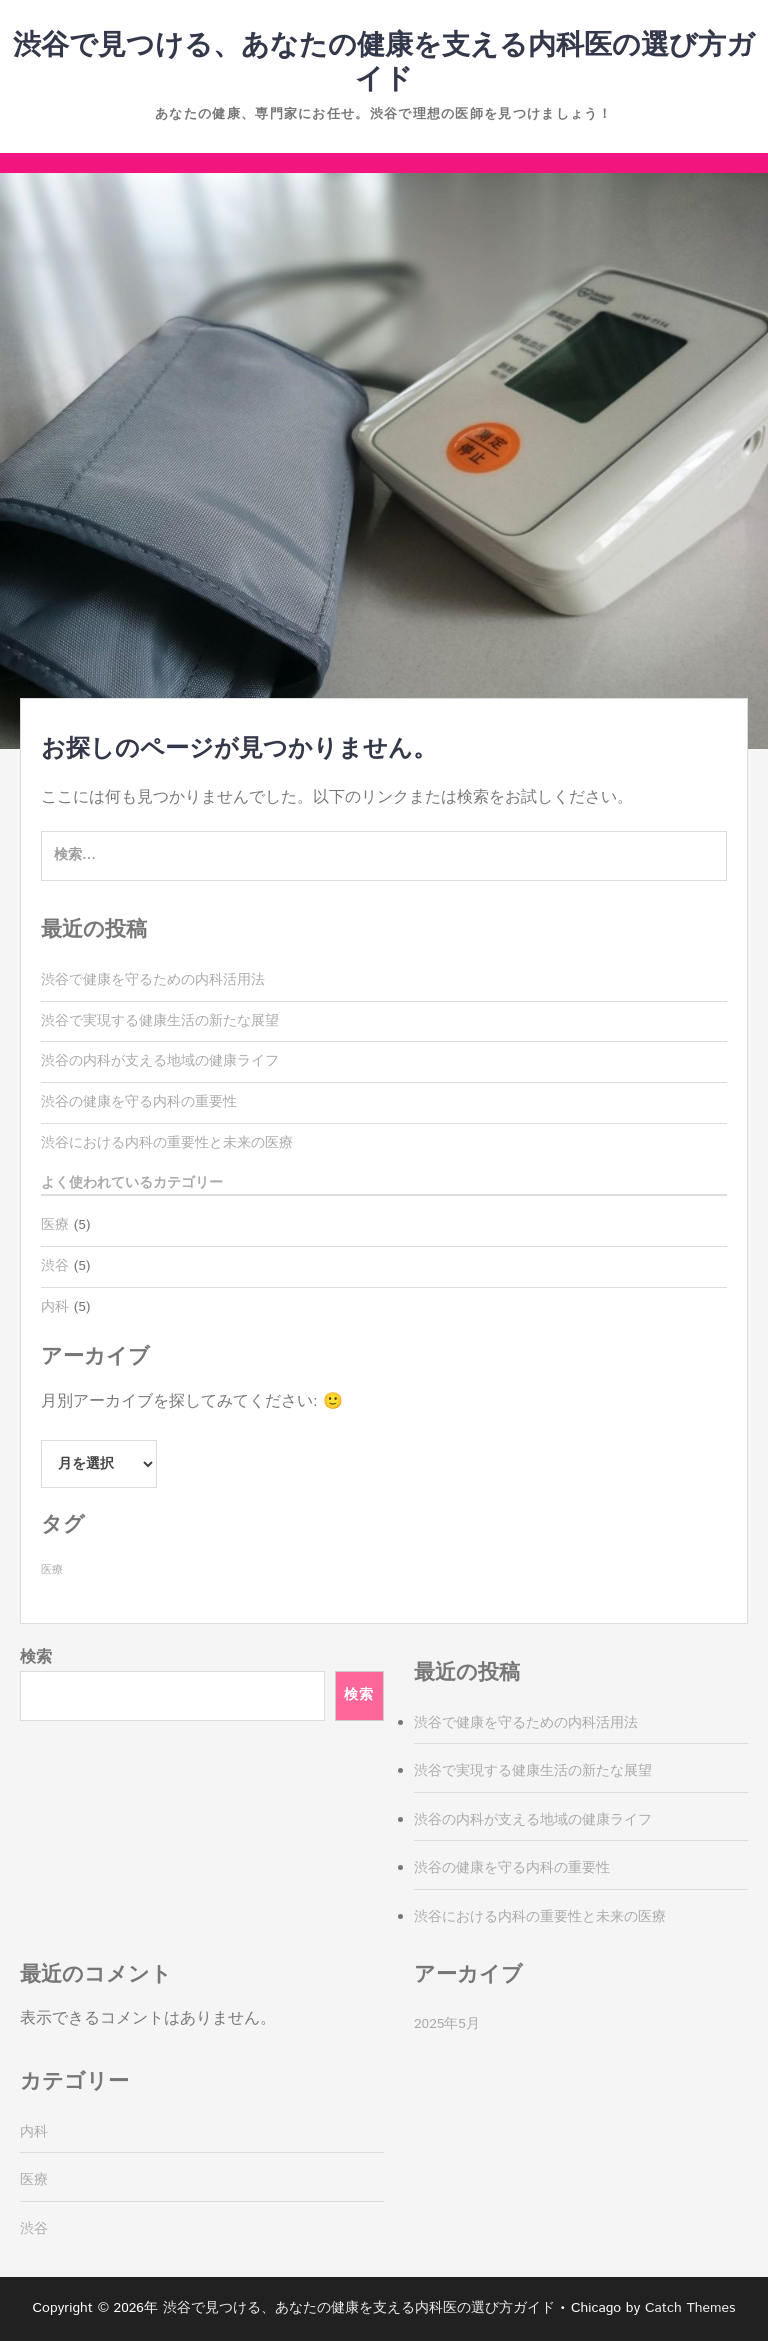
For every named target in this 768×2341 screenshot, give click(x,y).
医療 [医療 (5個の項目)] (52, 1570)
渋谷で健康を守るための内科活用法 (153, 980)
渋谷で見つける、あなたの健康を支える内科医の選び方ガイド (384, 63)
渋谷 (55, 1266)
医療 (55, 1225)
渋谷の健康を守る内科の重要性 (139, 1102)
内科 (55, 1307)
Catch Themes (690, 2308)
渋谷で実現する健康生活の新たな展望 (160, 1021)
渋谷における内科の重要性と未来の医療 (167, 1143)
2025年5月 (447, 2024)
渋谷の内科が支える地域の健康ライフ (160, 1061)
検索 (36, 1657)
